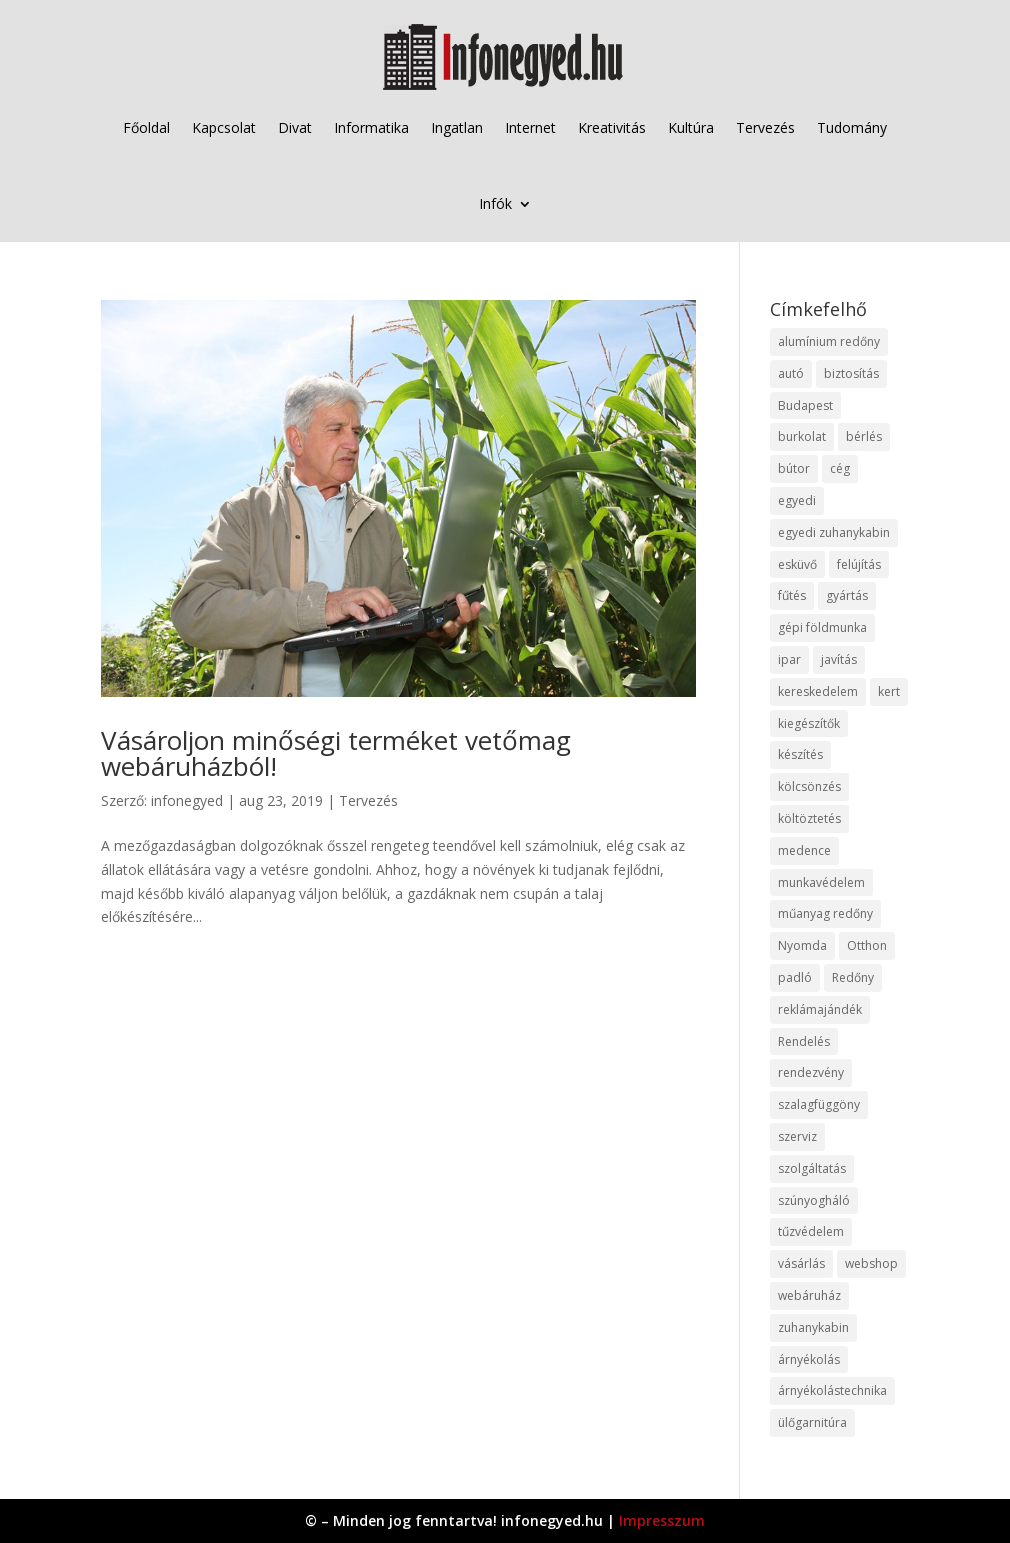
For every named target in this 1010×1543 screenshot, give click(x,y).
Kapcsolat (224, 127)
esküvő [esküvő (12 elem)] (797, 564)
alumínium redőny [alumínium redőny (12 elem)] (829, 341)
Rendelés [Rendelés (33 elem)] (804, 1041)
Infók (495, 203)
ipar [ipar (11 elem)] (789, 659)
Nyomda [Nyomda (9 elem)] (802, 945)
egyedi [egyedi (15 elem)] (797, 500)
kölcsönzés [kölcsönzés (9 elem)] (809, 786)
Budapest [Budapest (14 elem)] (805, 405)
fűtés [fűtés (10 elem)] (792, 595)
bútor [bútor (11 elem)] (794, 468)
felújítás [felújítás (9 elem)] (859, 564)
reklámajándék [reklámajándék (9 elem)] (820, 1009)
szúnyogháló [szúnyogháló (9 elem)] (814, 1200)
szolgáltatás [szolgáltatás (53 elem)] (812, 1168)
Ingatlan (457, 127)
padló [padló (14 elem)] (795, 977)
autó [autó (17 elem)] (791, 373)
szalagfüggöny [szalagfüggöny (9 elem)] (819, 1104)
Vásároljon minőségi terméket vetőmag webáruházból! (336, 753)
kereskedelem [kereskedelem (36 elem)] (818, 691)
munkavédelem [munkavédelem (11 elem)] (821, 882)
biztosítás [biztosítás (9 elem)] (851, 373)
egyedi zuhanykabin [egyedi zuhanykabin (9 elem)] (834, 532)
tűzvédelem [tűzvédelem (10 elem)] (811, 1231)
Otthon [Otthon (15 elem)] (867, 945)
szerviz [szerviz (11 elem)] (797, 1136)
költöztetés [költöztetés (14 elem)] (809, 818)
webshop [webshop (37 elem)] (871, 1263)
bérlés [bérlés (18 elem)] (864, 436)
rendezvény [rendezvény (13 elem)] (811, 1072)
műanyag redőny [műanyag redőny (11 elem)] (825, 913)
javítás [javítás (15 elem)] (839, 659)
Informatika (371, 127)
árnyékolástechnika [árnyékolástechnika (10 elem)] (832, 1390)
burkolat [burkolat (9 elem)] (802, 436)
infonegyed (187, 800)
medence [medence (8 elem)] (804, 850)
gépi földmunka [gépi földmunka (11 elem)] (822, 627)
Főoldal (146, 127)
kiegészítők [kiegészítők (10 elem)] (809, 723)
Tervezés (765, 127)
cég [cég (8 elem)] (840, 468)
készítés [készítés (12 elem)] (800, 754)
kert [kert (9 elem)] (889, 691)
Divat (295, 127)
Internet (530, 127)
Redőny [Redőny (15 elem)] (853, 977)
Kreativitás (612, 127)
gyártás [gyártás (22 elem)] (847, 595)
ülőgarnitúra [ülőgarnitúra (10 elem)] (812, 1422)
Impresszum (662, 1520)
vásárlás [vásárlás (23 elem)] (801, 1263)
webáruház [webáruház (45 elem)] (809, 1295)
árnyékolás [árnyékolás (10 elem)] (809, 1359)
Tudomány (852, 127)
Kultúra (691, 127)
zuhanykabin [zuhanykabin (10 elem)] (813, 1327)
